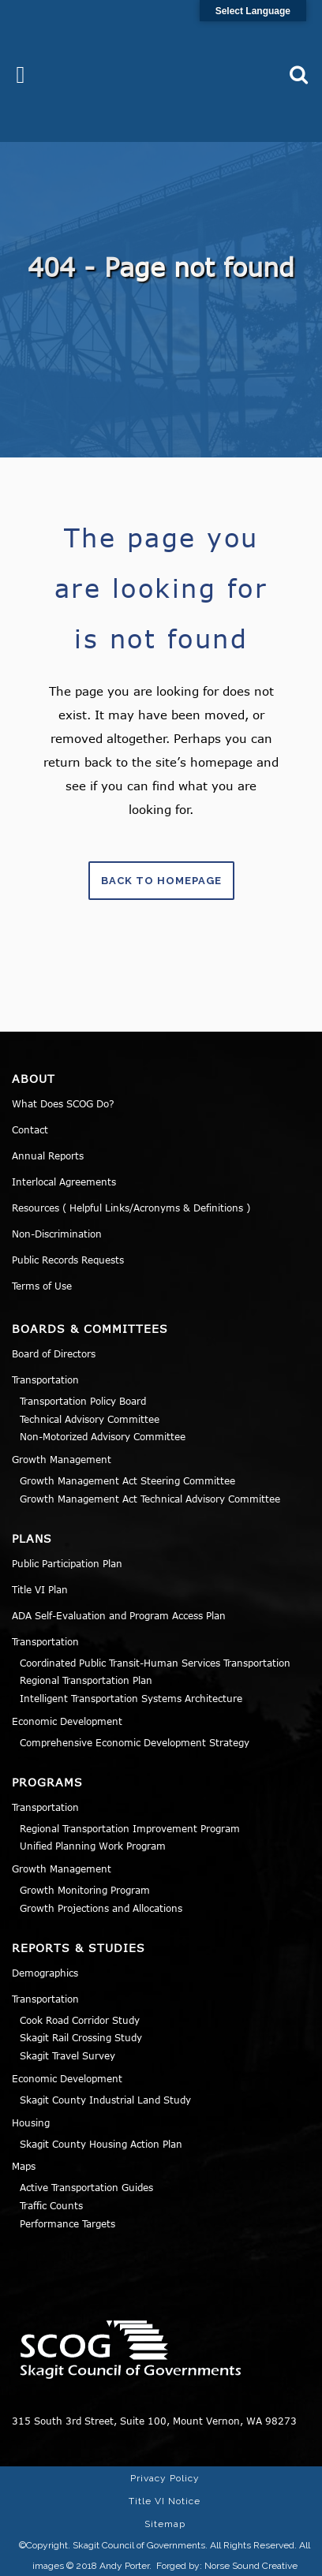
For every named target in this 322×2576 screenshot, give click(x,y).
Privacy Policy (165, 2478)
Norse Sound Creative (251, 2565)
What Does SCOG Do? (63, 1103)
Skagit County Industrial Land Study (105, 2099)
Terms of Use (42, 1285)
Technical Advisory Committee (89, 1418)
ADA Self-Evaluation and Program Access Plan (119, 1615)
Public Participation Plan (67, 1563)
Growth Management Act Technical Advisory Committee (150, 1498)
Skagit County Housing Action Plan (101, 2143)
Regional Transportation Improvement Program (130, 1828)
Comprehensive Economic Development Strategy (134, 1742)
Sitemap (164, 2523)
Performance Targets (67, 2223)
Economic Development (67, 1721)
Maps (24, 2165)
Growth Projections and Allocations (101, 1907)
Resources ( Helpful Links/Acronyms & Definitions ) (131, 1207)
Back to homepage (161, 881)
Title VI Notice (164, 2501)
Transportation (45, 1379)
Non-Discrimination (57, 1233)
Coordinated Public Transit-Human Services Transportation (155, 1662)
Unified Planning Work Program (93, 1845)
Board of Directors (53, 1353)
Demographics (45, 1972)
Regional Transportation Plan (86, 1680)
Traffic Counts (51, 2205)
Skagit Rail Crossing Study (81, 2037)
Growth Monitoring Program (85, 1889)
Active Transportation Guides (86, 2187)
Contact (30, 1129)
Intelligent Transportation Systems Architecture (131, 1698)
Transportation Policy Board (83, 1400)
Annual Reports (48, 1155)
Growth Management (61, 1459)
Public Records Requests (68, 1259)
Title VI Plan (40, 1589)
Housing (31, 2122)
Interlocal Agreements (64, 1181)
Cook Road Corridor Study (80, 2019)
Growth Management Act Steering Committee (127, 1480)
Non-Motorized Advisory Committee (102, 1436)
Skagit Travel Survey (67, 2055)
